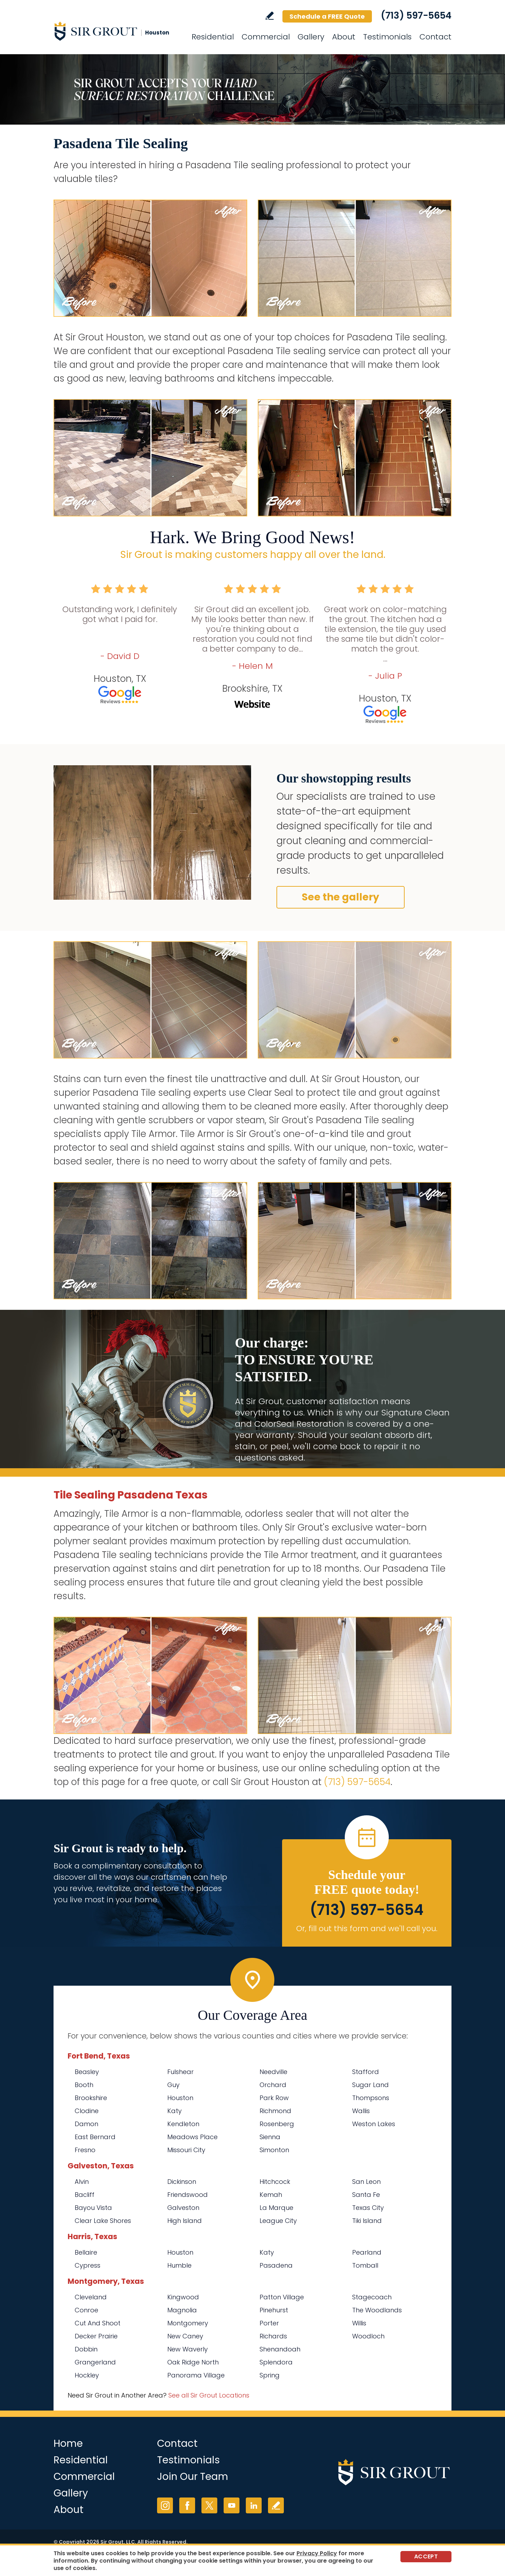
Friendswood (187, 2194)
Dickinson (181, 2181)
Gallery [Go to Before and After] (311, 36)
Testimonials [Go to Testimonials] (387, 36)
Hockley (87, 2375)
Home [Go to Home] (68, 2443)
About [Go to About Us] (343, 36)
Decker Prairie (96, 2336)
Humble (179, 2265)
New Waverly (187, 2349)
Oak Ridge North (193, 2362)
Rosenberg (277, 2123)
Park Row (274, 2097)
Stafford (365, 2071)
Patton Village (282, 2297)
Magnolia (182, 2310)
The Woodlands (377, 2310)
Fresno (85, 2149)
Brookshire (91, 2097)
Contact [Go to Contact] (435, 36)
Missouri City (186, 2149)
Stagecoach (372, 2297)
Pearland (366, 2252)
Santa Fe (366, 2194)
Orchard (273, 2084)
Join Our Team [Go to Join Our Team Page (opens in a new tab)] (192, 2476)
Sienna (270, 2136)
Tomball (365, 2265)
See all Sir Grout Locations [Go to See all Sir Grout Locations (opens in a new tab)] (208, 2395)
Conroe (86, 2310)
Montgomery (187, 2323)
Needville (273, 2071)
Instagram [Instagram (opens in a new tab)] (165, 2505)
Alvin (82, 2181)
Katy (174, 2110)
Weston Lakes (373, 2123)
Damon (86, 2123)
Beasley (87, 2071)
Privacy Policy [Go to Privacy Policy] (317, 2553)
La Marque (276, 2207)
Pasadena (276, 2265)
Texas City (368, 2207)
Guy (173, 2084)
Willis (359, 2323)
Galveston (183, 2207)
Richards (273, 2336)
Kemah (271, 2194)
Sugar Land (370, 2084)
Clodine (87, 2110)
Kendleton (183, 2123)
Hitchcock (275, 2181)
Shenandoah (280, 2349)
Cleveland (91, 2297)
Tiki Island (367, 2220)
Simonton (274, 2149)
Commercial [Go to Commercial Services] (266, 36)
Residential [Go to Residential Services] (213, 36)
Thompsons (370, 2097)
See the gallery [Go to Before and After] (340, 897)
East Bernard (95, 2136)
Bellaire (86, 2252)
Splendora (276, 2362)
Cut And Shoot (97, 2323)
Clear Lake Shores (103, 2220)
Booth (84, 2084)
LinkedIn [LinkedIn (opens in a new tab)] (254, 2505)
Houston (180, 2097)
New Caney (185, 2336)
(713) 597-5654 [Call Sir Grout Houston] (416, 15)
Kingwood (183, 2297)
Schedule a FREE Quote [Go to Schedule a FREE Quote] (327, 16)
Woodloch (368, 2336)
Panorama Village (196, 2375)
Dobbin (86, 2349)
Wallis (361, 2110)
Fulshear (180, 2071)
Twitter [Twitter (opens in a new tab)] (209, 2505)
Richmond (275, 2110)
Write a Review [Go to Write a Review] (270, 16)
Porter (269, 2323)
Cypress (87, 2265)
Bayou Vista (93, 2207)
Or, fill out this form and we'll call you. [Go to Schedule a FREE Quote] (366, 1928)
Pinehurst (274, 2310)
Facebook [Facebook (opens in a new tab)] (187, 2505)
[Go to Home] (117, 31)
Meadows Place (192, 2136)
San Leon (366, 2181)
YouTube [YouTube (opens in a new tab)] (231, 2505)
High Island (184, 2220)
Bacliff (84, 2194)
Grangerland (95, 2362)
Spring (270, 2375)
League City (278, 2220)
